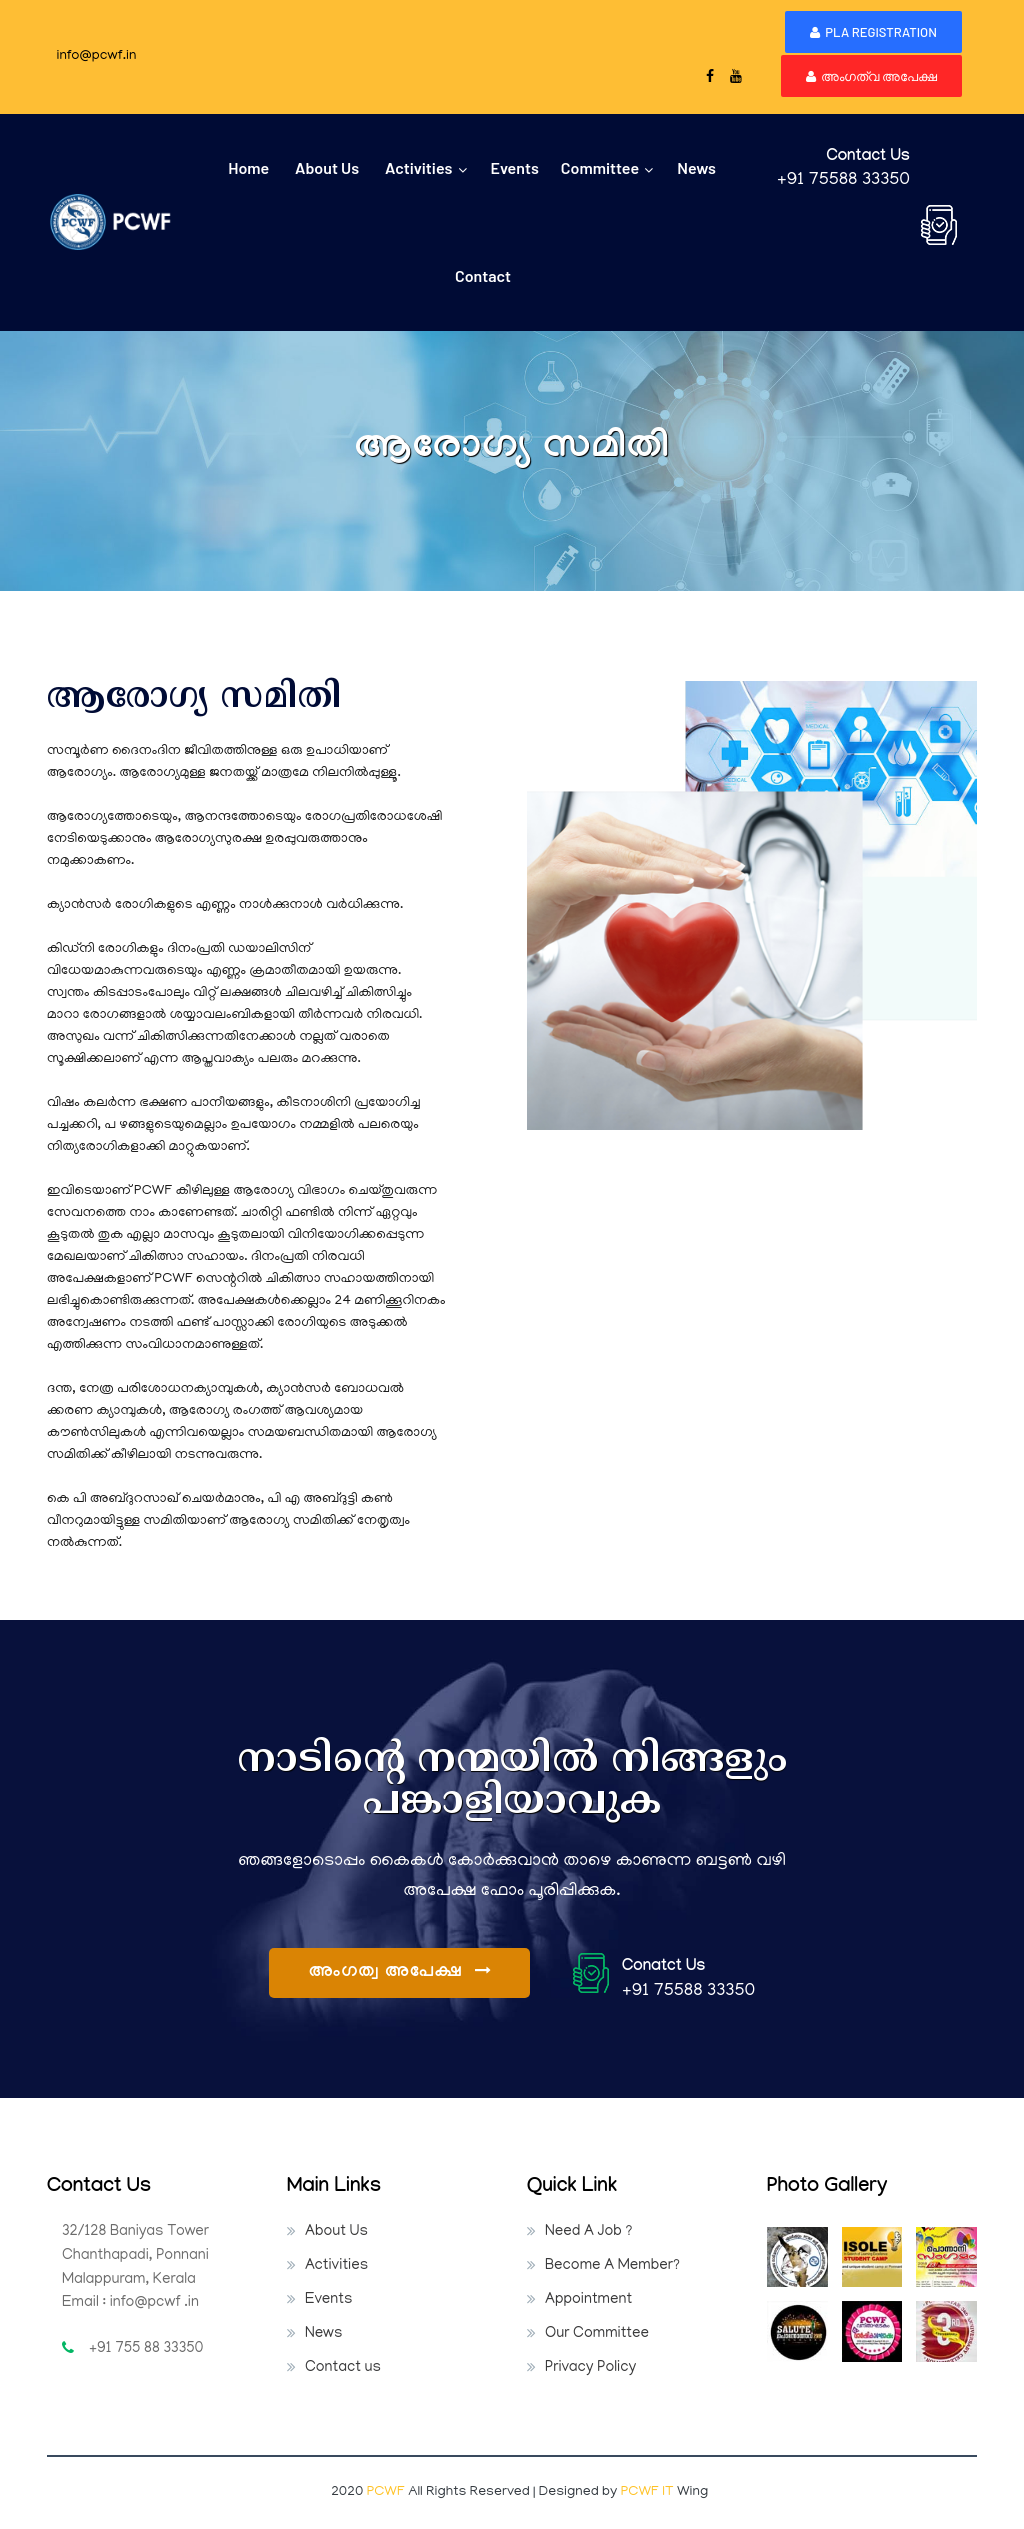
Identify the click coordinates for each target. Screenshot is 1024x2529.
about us (327, 167)
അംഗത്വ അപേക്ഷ (871, 76)
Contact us (343, 2368)
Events (328, 2300)
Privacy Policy (590, 2368)
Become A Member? (612, 2266)
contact (483, 275)
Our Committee (597, 2334)
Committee (606, 167)
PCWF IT (647, 2492)
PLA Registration (873, 32)
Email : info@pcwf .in (130, 2303)
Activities (425, 167)
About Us (336, 2232)
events (514, 167)
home (248, 167)
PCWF (388, 2492)
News (696, 167)
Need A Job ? (588, 2232)
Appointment (588, 2300)
